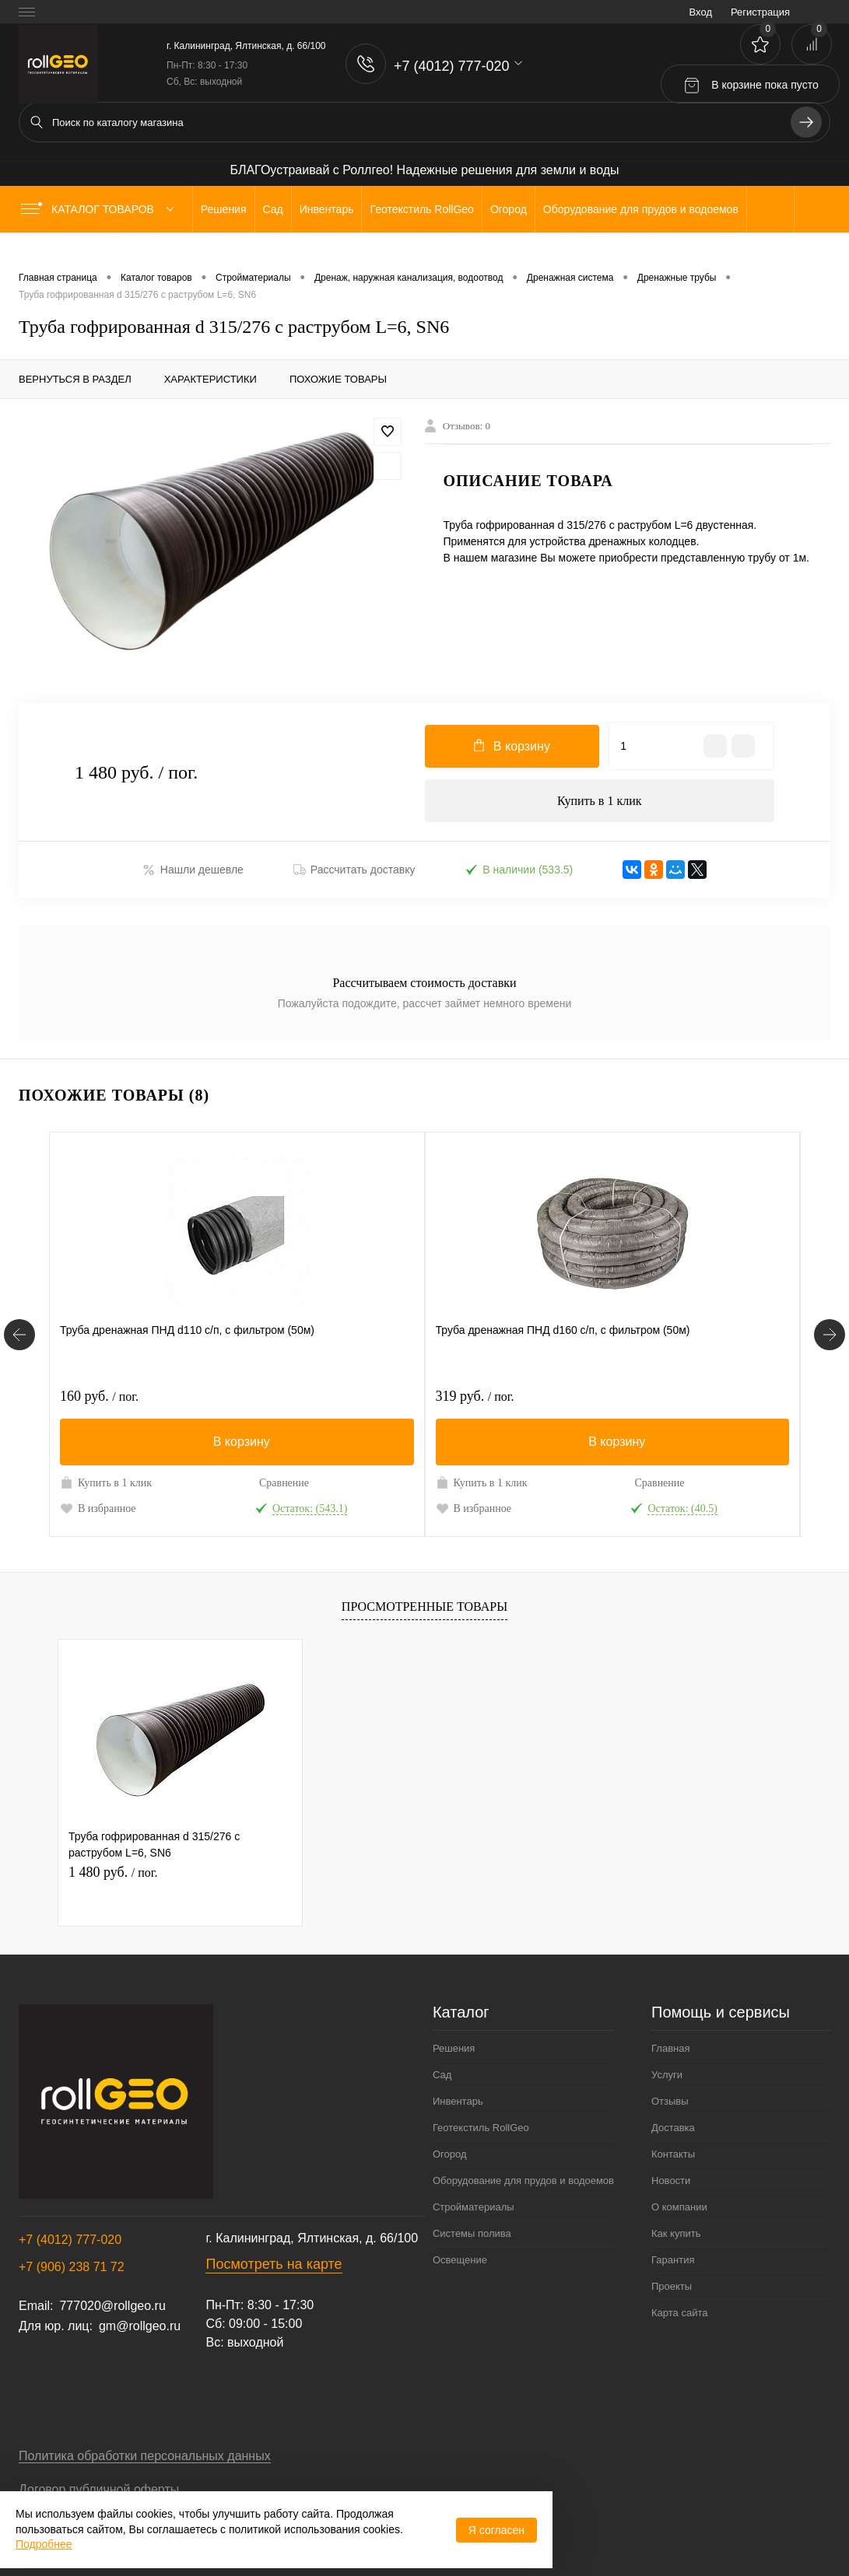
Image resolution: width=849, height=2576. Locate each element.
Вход (700, 12)
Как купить (675, 2236)
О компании (679, 2210)
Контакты (673, 2157)
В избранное (98, 1511)
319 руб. (475, 1399)
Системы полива (472, 2236)
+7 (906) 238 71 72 (72, 2270)
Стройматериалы (473, 2210)
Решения (454, 2051)
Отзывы (670, 2104)
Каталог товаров (101, 209)
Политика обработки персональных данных (145, 2459)
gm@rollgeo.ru (140, 2329)
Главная (670, 2051)
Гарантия (672, 2263)
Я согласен (496, 2530)
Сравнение (284, 1486)
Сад (442, 2078)
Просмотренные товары (424, 1608)
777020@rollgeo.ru (112, 2308)
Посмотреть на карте (273, 2267)
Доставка (673, 2131)
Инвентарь (458, 2104)
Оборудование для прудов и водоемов (523, 2183)
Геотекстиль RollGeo (481, 2131)
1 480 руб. (112, 1874)
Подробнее (44, 2544)
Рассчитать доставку (354, 873)
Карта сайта (679, 2316)
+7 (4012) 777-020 (70, 2242)
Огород (450, 2157)
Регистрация (760, 12)
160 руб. (99, 1399)
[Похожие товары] (19, 1337)
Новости (670, 2183)
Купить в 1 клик (599, 802)
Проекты (671, 2289)
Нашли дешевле (193, 873)
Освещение (460, 2263)
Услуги (666, 2078)
